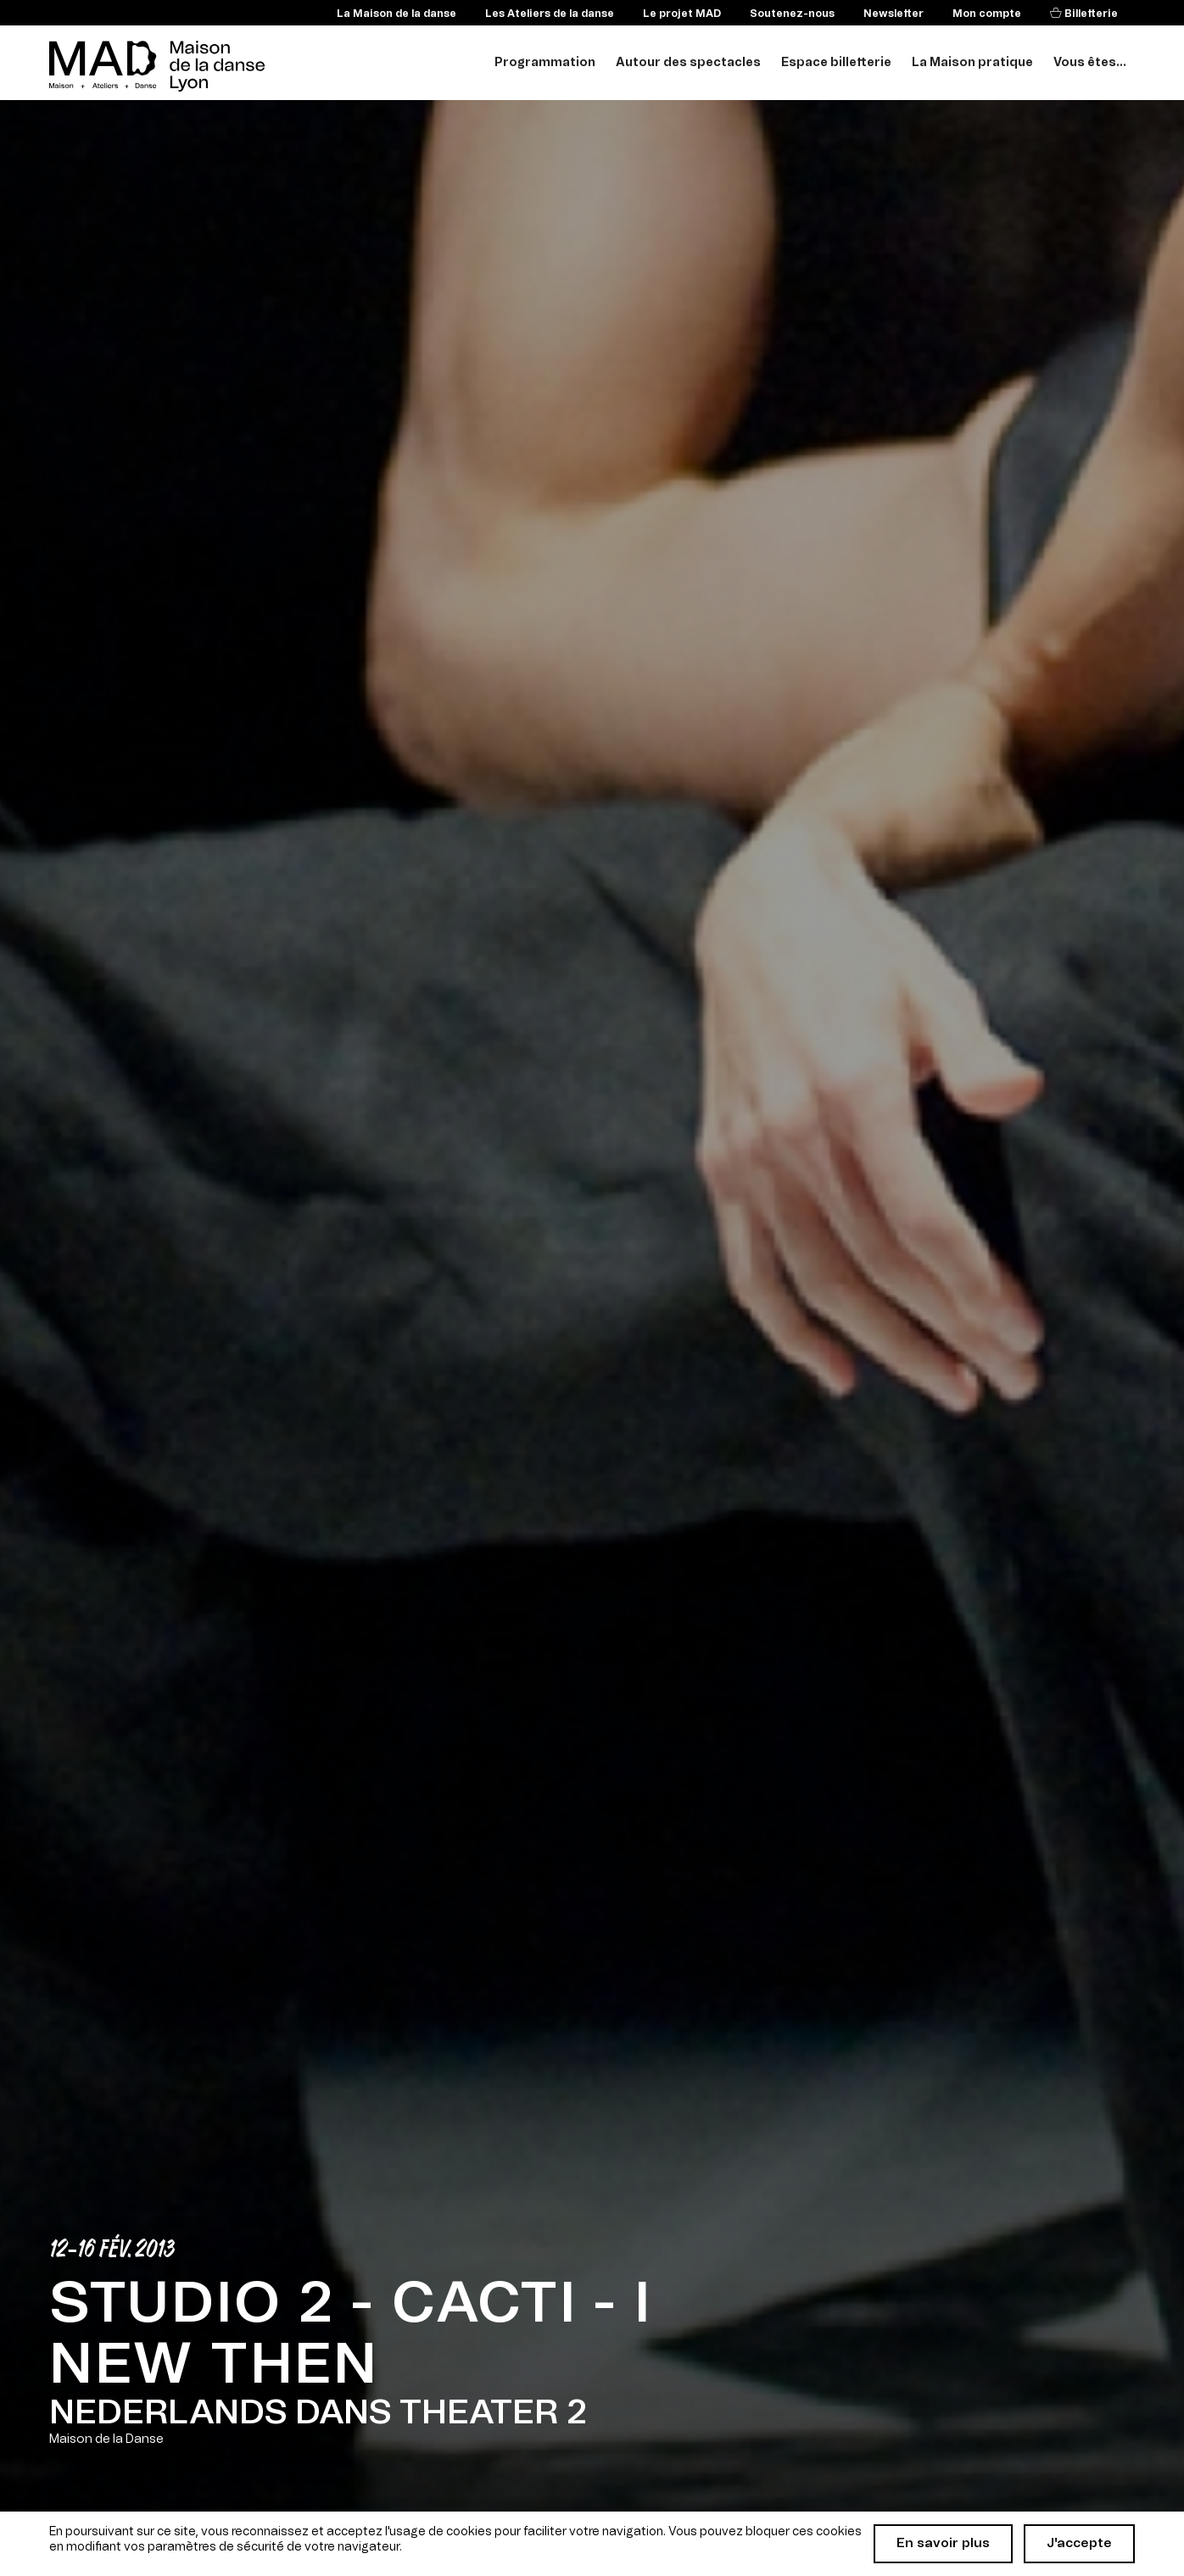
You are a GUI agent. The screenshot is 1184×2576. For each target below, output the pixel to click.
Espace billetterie (836, 63)
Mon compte (986, 13)
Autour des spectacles (688, 63)
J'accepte (1079, 2543)
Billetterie (1090, 13)
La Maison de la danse (396, 13)
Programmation (544, 63)
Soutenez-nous (792, 13)
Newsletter (893, 13)
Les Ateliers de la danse (549, 13)
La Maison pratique (972, 63)
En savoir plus (943, 2543)
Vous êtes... (1089, 63)
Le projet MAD (682, 13)
